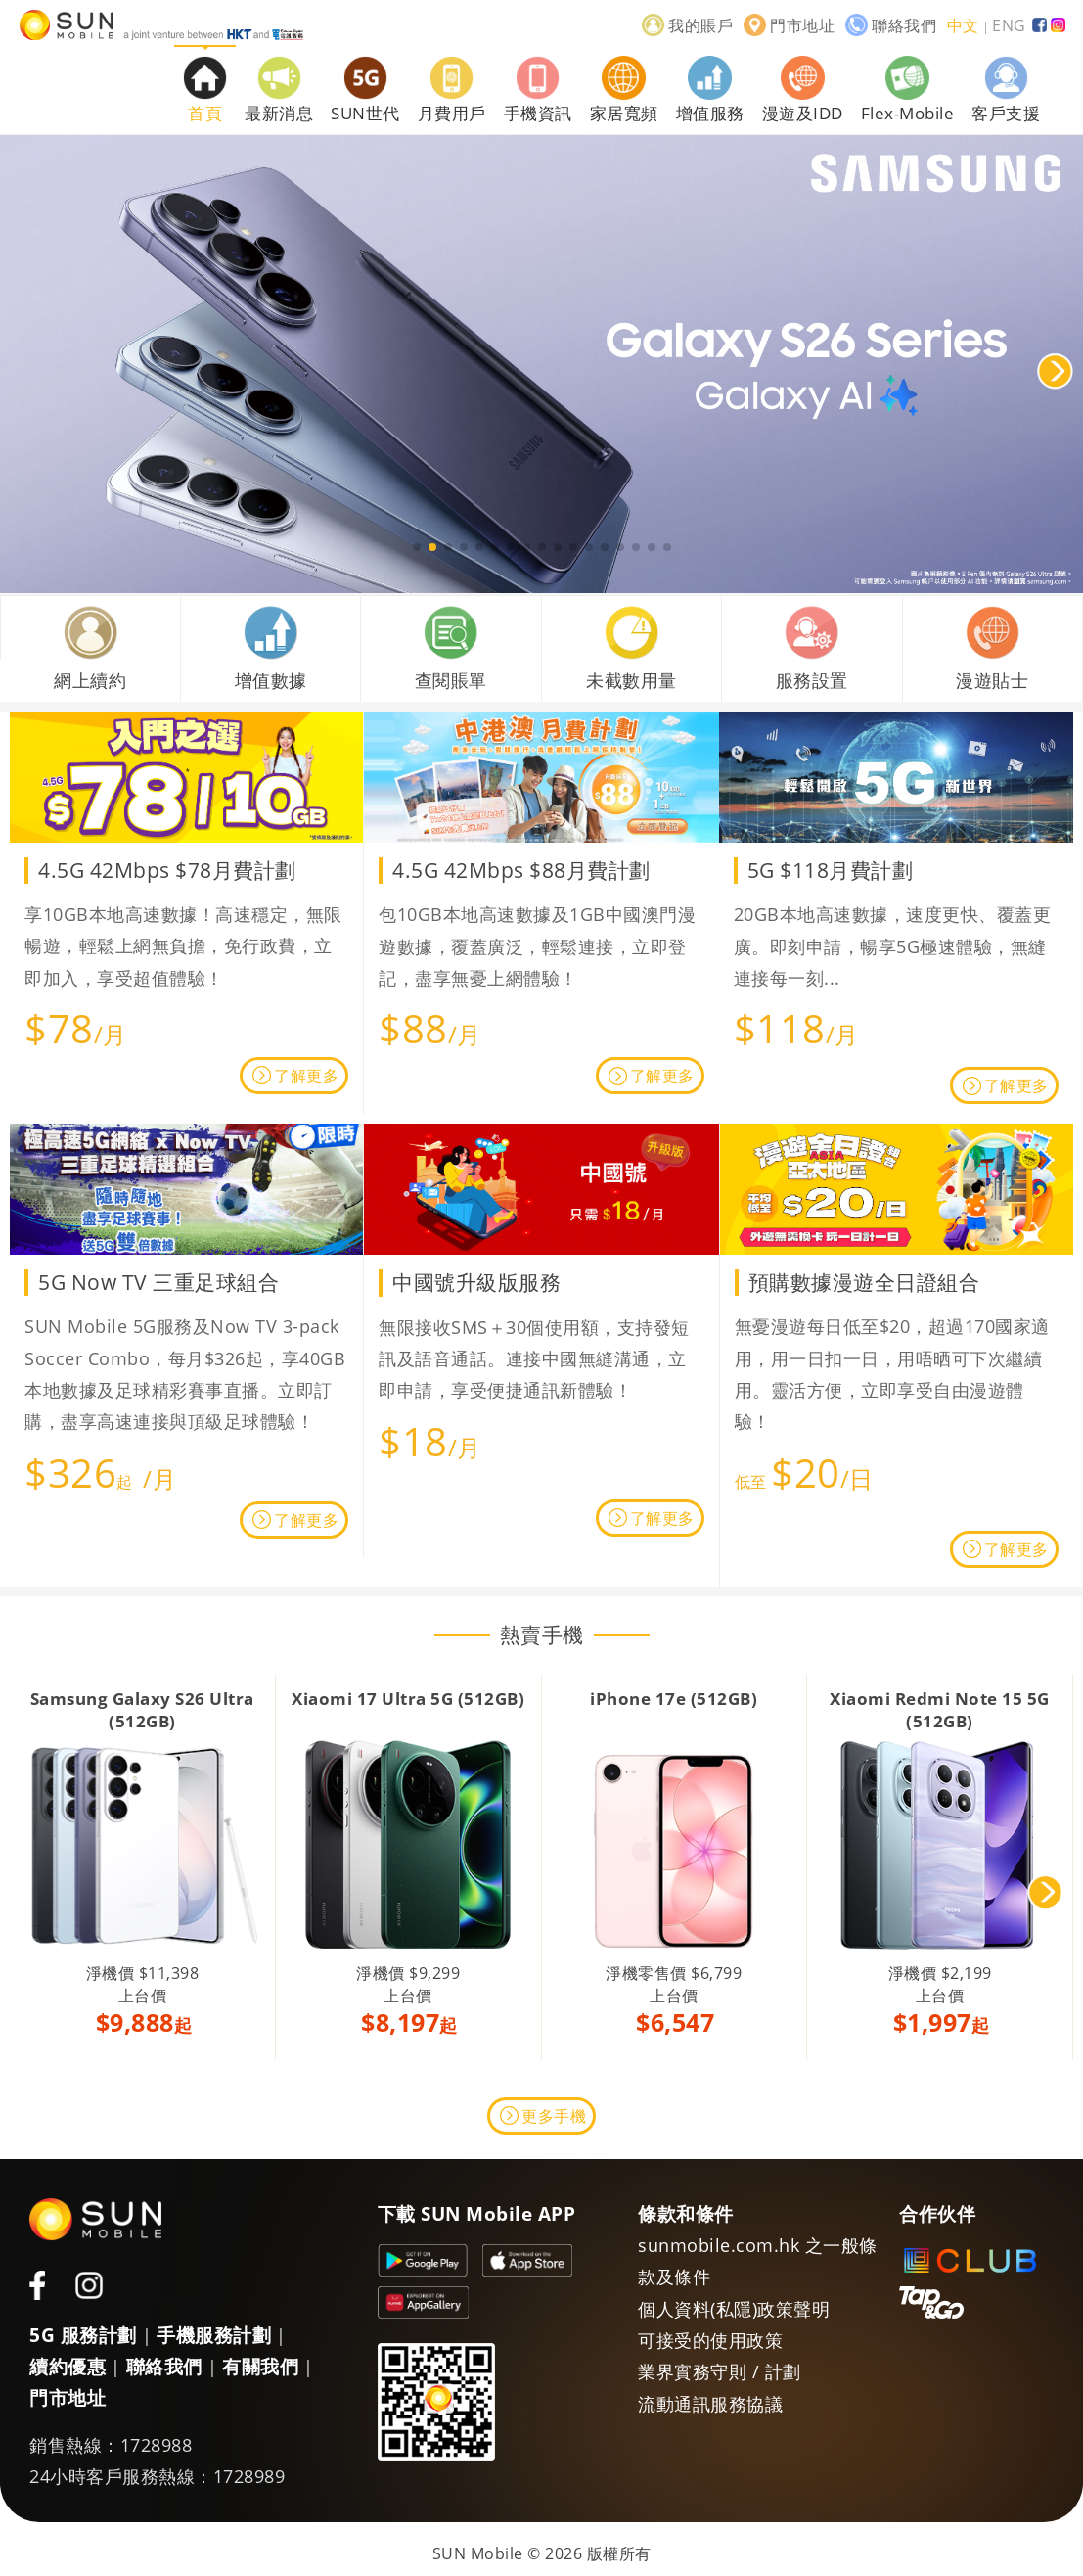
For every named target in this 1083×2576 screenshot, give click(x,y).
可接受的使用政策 (710, 2340)
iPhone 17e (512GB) (673, 1698)
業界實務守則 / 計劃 (719, 2371)
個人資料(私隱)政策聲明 (734, 2309)
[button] (417, 547)
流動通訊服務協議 (710, 2403)
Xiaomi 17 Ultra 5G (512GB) (408, 1698)
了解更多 (306, 1075)
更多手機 (553, 2116)
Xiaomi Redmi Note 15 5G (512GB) (940, 1709)
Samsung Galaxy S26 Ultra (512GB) (142, 1709)
